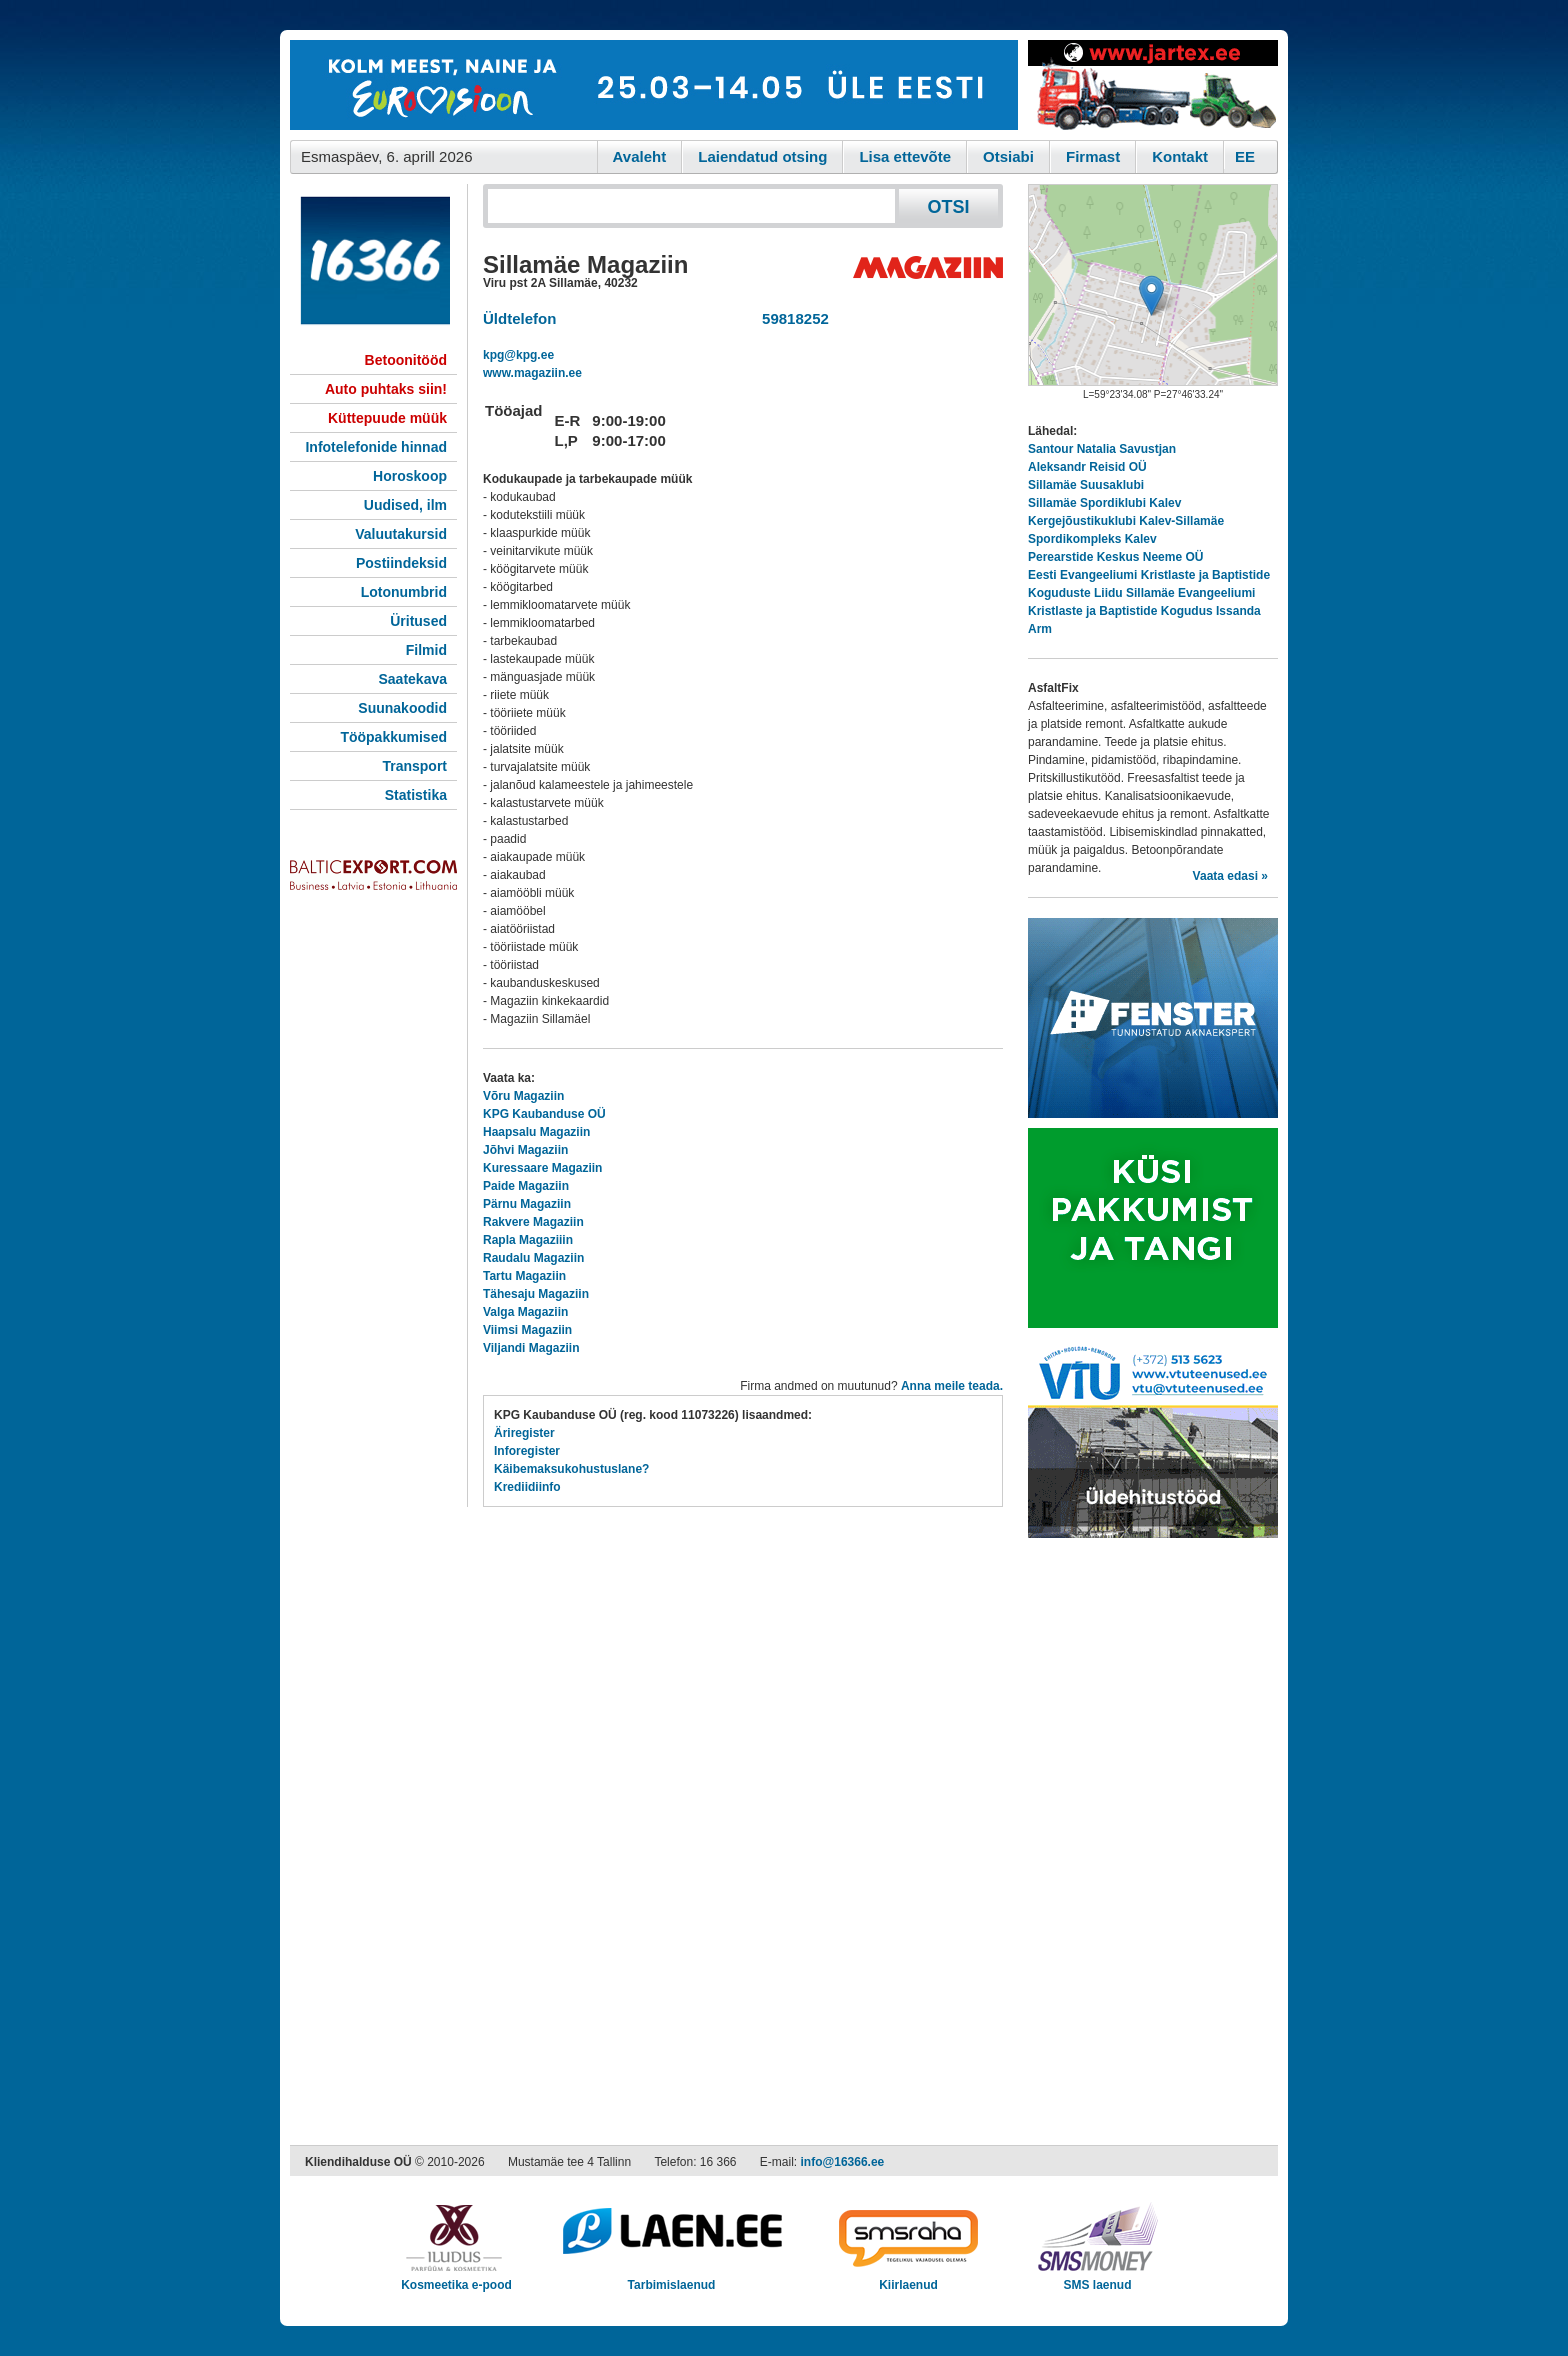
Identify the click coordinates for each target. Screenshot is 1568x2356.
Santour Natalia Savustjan (1102, 449)
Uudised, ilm (405, 505)
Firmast (1093, 156)
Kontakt (1180, 156)
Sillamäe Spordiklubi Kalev (1104, 503)
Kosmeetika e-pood (456, 2278)
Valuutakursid (401, 534)
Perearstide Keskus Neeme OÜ (1115, 557)
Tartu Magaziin (524, 1276)
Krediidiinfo (527, 1487)
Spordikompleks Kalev (1092, 539)
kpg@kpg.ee (518, 355)
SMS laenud (1097, 2278)
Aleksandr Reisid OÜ (1087, 467)
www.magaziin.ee (532, 373)
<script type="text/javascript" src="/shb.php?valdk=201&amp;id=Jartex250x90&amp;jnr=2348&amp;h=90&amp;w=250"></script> (1153, 85)
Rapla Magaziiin (528, 1240)
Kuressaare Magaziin (542, 1168)
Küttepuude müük (387, 418)
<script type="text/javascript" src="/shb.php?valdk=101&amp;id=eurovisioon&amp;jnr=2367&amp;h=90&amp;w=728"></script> (654, 85)
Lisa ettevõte (905, 156)
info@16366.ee (843, 2162)
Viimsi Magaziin (527, 1330)
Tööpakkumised (393, 737)
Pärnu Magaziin (527, 1204)
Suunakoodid (402, 708)
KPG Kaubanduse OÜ (544, 1114)
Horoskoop (410, 476)
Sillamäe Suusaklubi (1086, 485)
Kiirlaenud (908, 2278)
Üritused (418, 621)
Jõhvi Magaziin (525, 1150)
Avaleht (640, 156)
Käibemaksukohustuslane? (571, 1469)
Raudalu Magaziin (533, 1258)
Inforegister (527, 1451)
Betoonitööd (406, 360)
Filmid (426, 650)
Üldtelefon (519, 318)
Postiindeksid (401, 563)
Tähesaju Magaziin (536, 1294)
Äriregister (524, 1433)
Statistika (416, 795)
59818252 (791, 318)
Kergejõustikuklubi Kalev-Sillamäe (1126, 521)
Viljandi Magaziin (531, 1348)
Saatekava (412, 679)
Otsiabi (1008, 156)
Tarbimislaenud (671, 2278)
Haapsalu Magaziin (536, 1132)
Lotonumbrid (404, 592)
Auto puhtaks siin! (386, 389)
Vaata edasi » (1230, 876)
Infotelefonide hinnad (376, 447)
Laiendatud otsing (762, 156)
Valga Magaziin (525, 1312)
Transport (414, 766)
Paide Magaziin (526, 1186)
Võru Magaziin (523, 1096)
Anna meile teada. (952, 1386)
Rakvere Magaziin (533, 1222)
